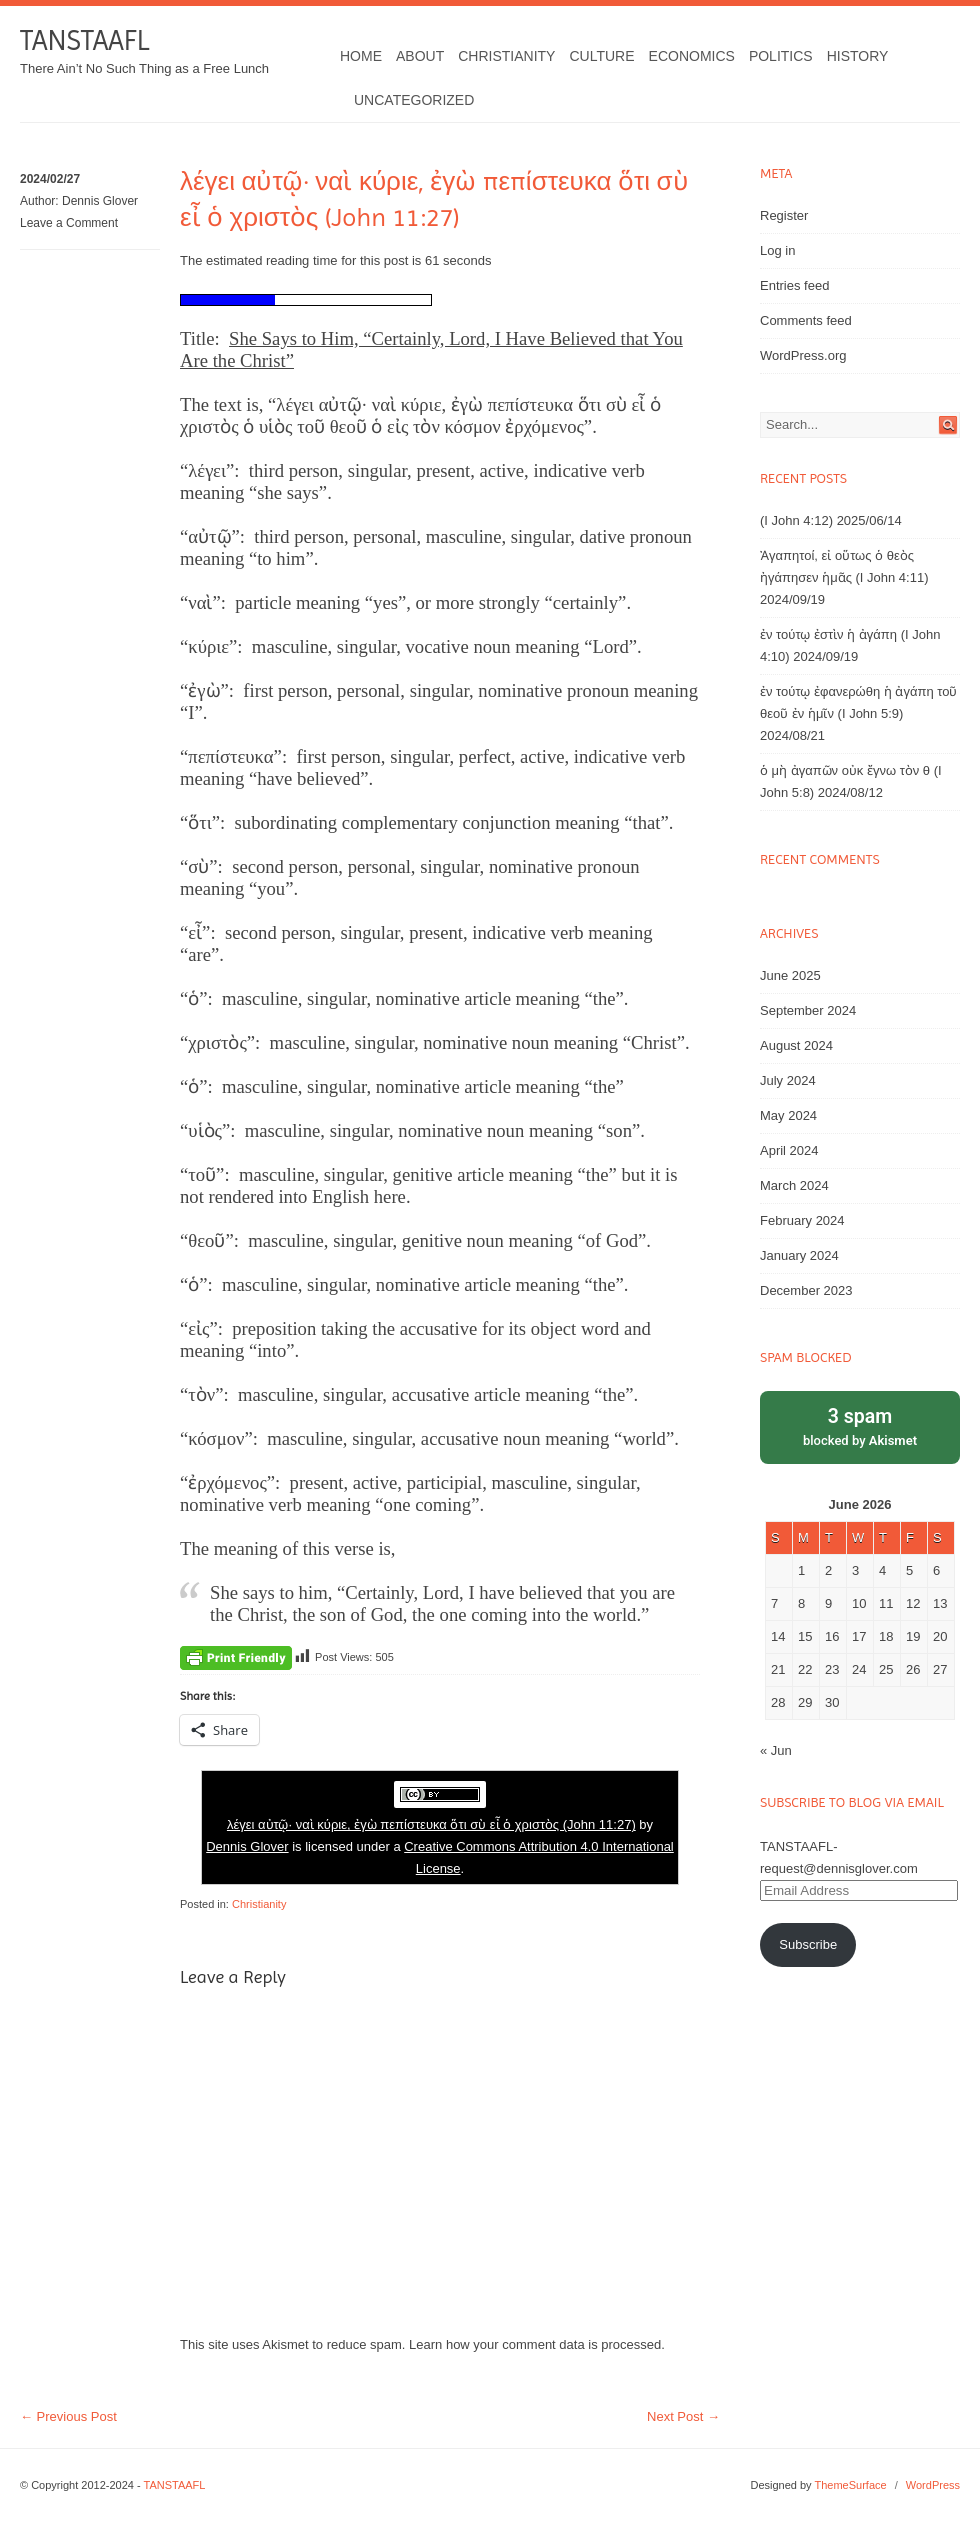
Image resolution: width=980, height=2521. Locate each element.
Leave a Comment (69, 223)
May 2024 (788, 1115)
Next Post (683, 2416)
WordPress (933, 2485)
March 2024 (794, 1185)
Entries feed (794, 285)
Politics (781, 56)
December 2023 (806, 1290)
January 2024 (799, 1255)
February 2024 (802, 1220)
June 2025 (790, 975)
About (420, 56)
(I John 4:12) (796, 520)
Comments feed (806, 320)
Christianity (506, 56)
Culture (601, 56)
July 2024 (788, 1080)
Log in (777, 250)
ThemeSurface (850, 2485)
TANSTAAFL (84, 40)
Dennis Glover (100, 201)
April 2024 (789, 1150)
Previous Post (68, 2416)
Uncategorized (414, 100)
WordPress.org (803, 355)
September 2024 (808, 1010)
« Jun (776, 1750)
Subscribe (808, 1944)
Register (784, 215)
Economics (692, 56)
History (858, 56)
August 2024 (796, 1045)
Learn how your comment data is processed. (537, 2344)
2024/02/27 (50, 179)
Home (361, 56)
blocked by (860, 1425)
